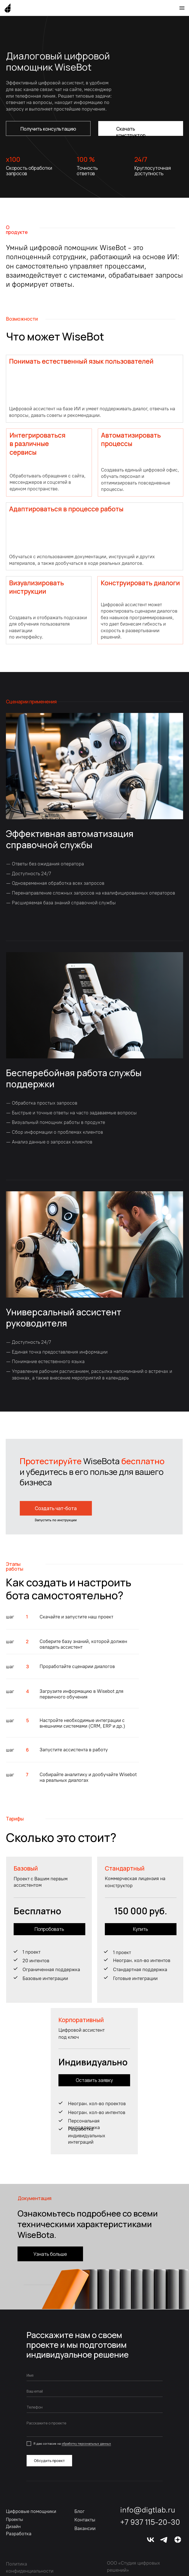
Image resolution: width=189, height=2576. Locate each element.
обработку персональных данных (86, 2444)
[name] (95, 2375)
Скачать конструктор (131, 132)
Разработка (18, 2533)
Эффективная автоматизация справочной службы (70, 839)
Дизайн (13, 2526)
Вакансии (85, 2528)
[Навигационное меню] (181, 8)
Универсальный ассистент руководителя (63, 1317)
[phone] (95, 2407)
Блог (79, 2511)
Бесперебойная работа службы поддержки (73, 1078)
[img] (177, 2539)
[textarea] (95, 2427)
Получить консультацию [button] (48, 129)
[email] (95, 2391)
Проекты (14, 2519)
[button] (94, 2080)
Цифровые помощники (31, 2511)
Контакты (84, 2520)
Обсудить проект (49, 2460)
